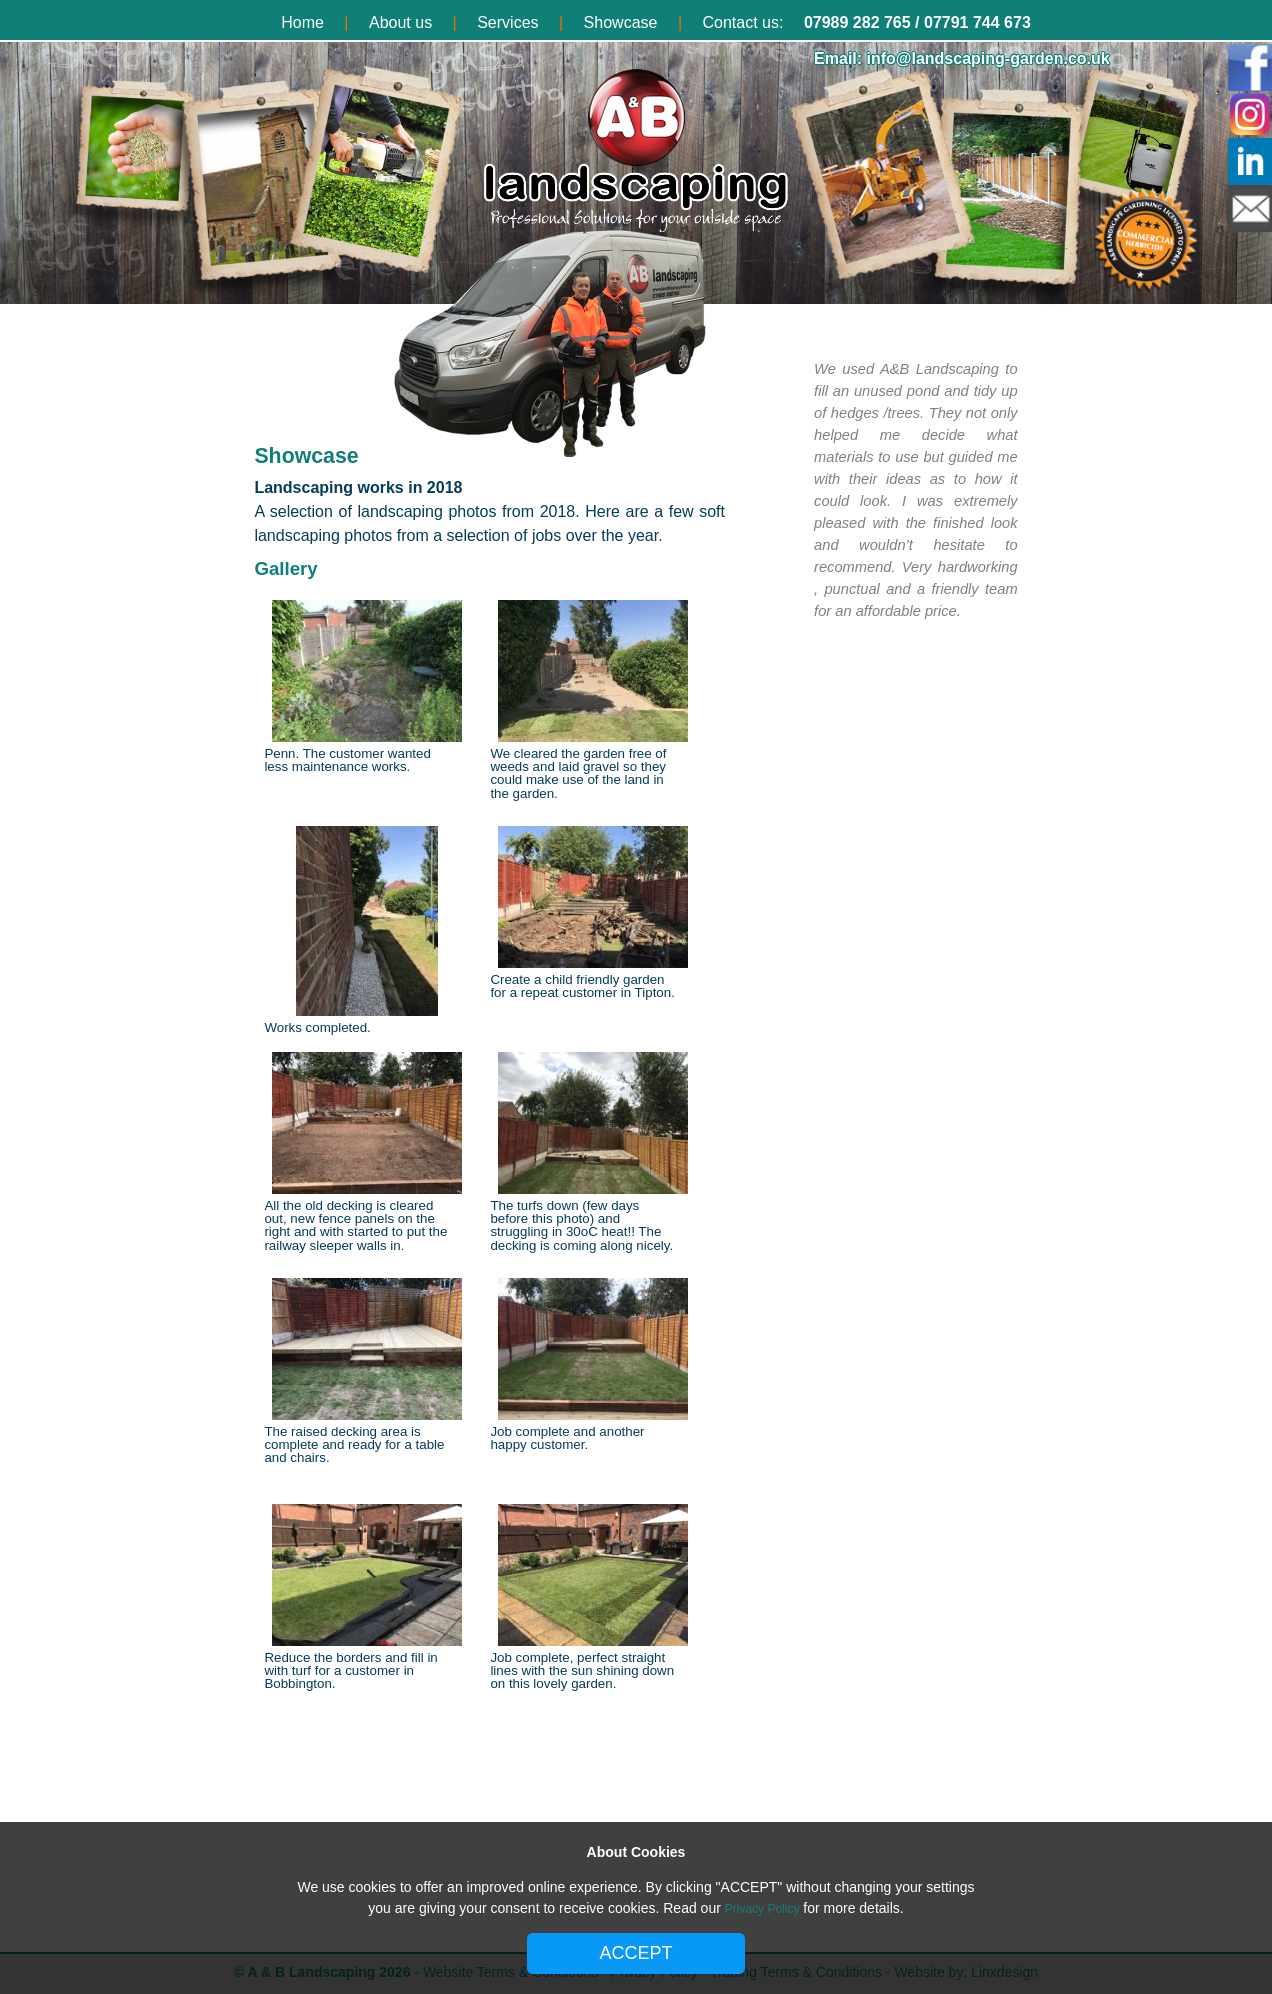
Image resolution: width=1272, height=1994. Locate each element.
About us (400, 22)
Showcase (621, 22)
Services (507, 22)
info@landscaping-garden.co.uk (988, 58)
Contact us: (743, 22)
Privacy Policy (762, 1909)
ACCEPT (635, 1953)
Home (302, 22)
